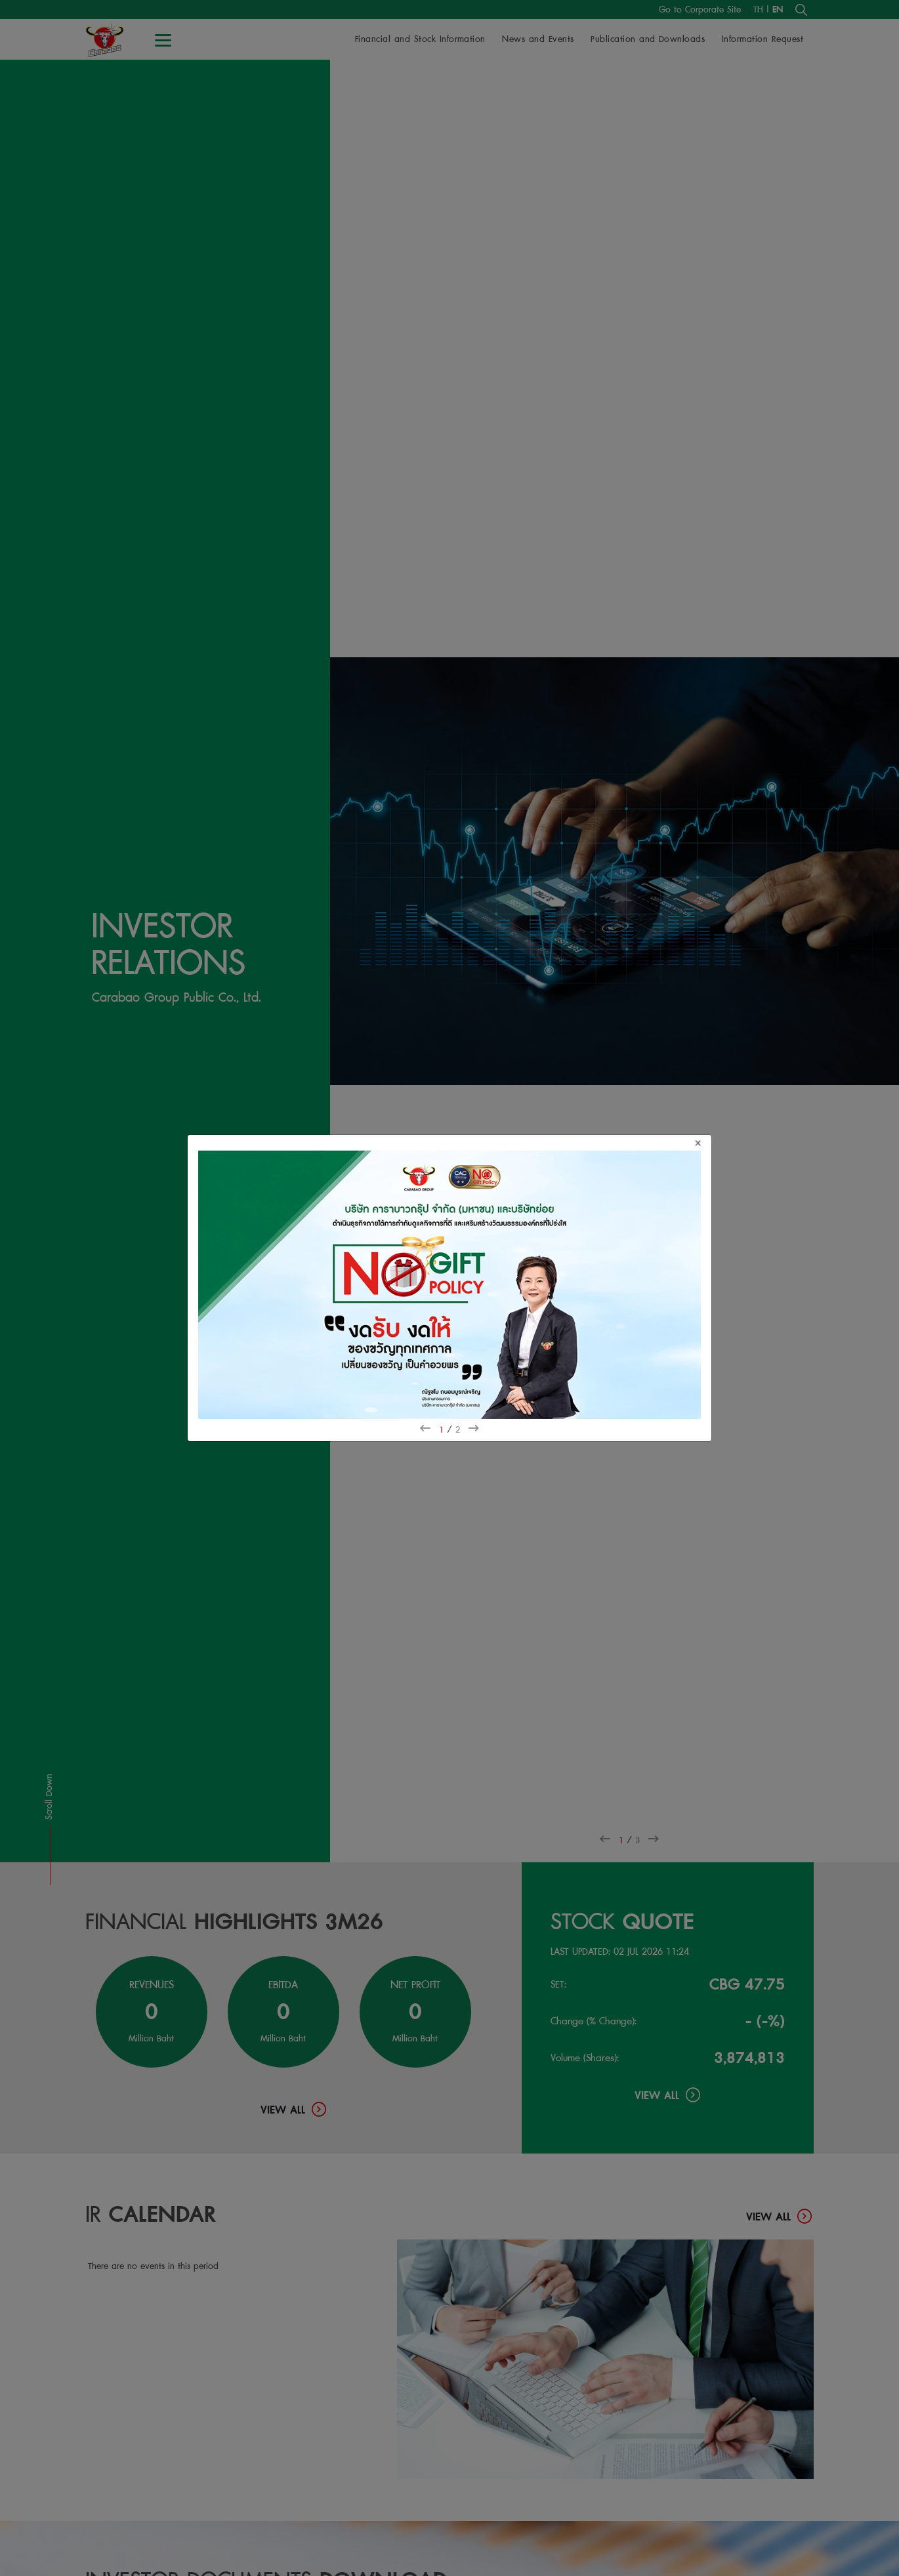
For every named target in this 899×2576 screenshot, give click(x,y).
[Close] (703, 1143)
